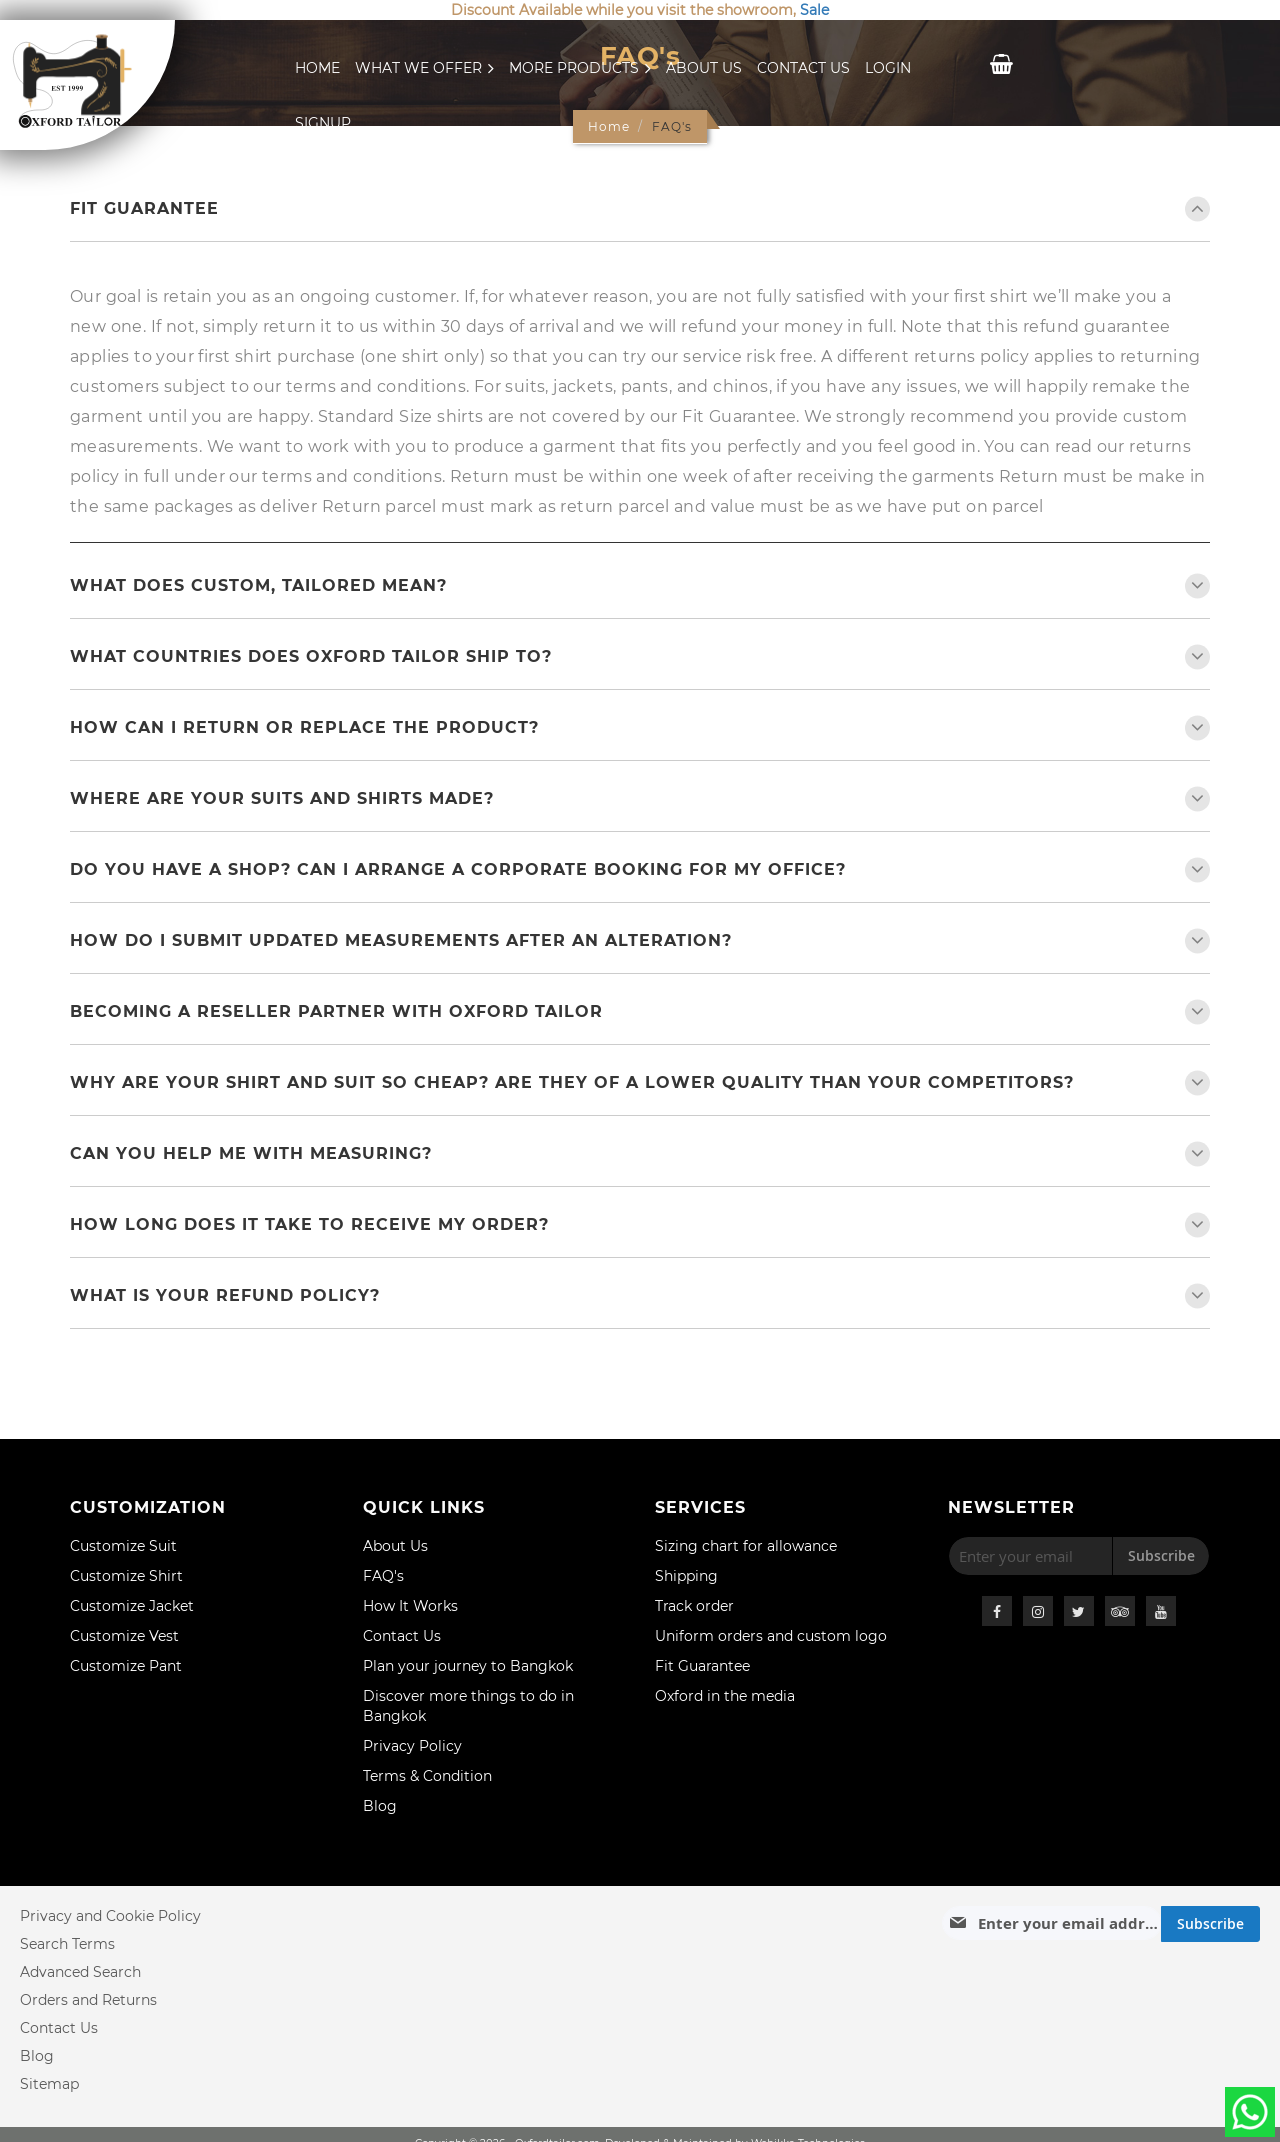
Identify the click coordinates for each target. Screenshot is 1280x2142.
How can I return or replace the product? (304, 727)
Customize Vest (124, 1636)
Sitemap (49, 2084)
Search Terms (67, 1944)
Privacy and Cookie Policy (110, 1916)
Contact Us (803, 68)
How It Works (410, 1606)
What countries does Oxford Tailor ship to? (311, 656)
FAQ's (383, 1576)
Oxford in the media (725, 1696)
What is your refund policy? (225, 1295)
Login (888, 68)
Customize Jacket (132, 1606)
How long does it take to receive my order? (309, 1224)
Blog (380, 1806)
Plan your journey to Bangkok (468, 1666)
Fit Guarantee (144, 208)
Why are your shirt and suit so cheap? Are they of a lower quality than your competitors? (572, 1082)
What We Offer (424, 67)
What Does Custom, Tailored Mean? (258, 585)
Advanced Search (80, 1972)
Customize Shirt (126, 1576)
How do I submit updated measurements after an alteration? (401, 940)
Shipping (686, 1576)
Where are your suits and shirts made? (282, 798)
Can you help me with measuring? (251, 1153)
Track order (694, 1606)
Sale (814, 10)
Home (317, 68)
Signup (323, 123)
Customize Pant (126, 1666)
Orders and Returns (88, 2000)
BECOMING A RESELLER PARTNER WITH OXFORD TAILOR (336, 1011)
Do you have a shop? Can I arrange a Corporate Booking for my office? (458, 869)
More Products (580, 67)
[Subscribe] (1210, 1924)
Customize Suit (123, 1546)
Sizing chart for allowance (746, 1546)
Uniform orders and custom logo (771, 1636)
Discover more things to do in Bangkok (468, 1706)
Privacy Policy (412, 1746)
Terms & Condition (427, 1776)
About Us (704, 68)
